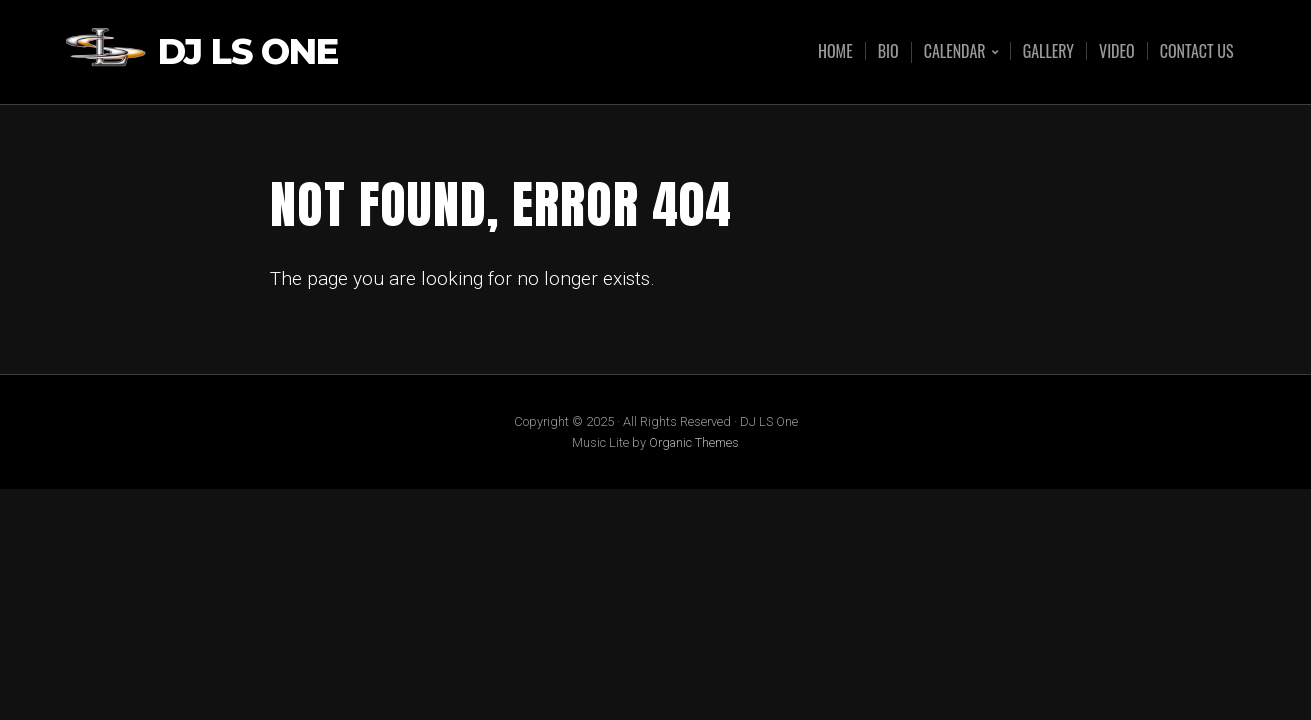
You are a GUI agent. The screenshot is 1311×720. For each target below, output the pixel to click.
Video (1117, 51)
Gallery (1048, 51)
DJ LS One (248, 52)
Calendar (955, 52)
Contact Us (1197, 51)
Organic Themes (694, 442)
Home (835, 51)
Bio (888, 51)
